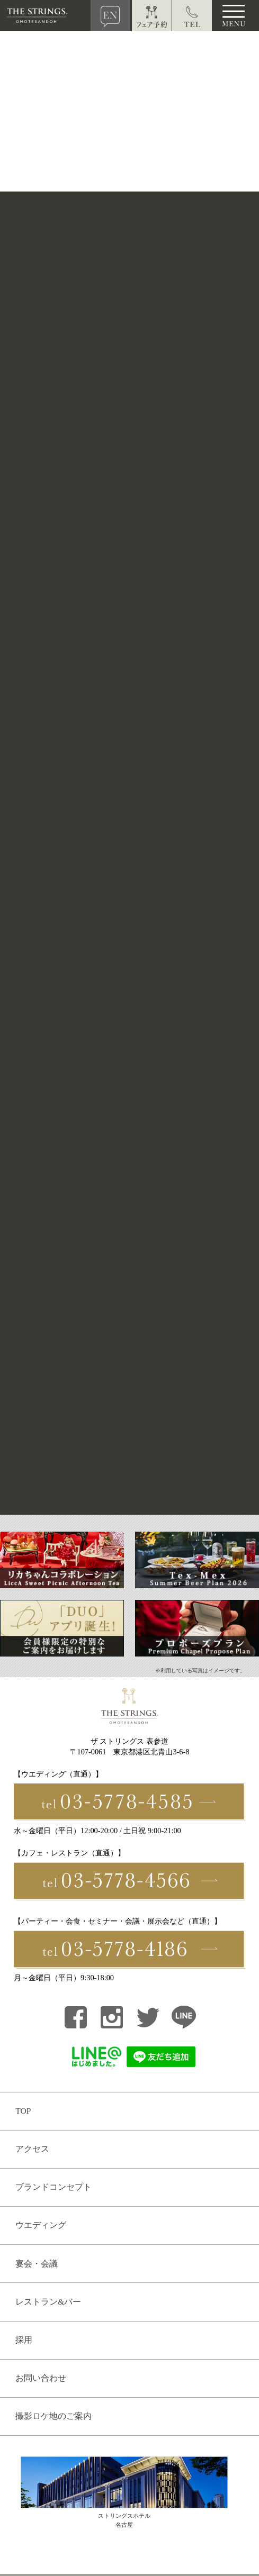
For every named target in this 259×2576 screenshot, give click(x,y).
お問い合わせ (40, 2377)
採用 (23, 2339)
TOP (23, 2110)
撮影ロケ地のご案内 (53, 2415)
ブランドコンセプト (53, 2186)
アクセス (32, 2148)
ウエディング (40, 2224)
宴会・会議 (36, 2263)
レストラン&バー (48, 2301)
